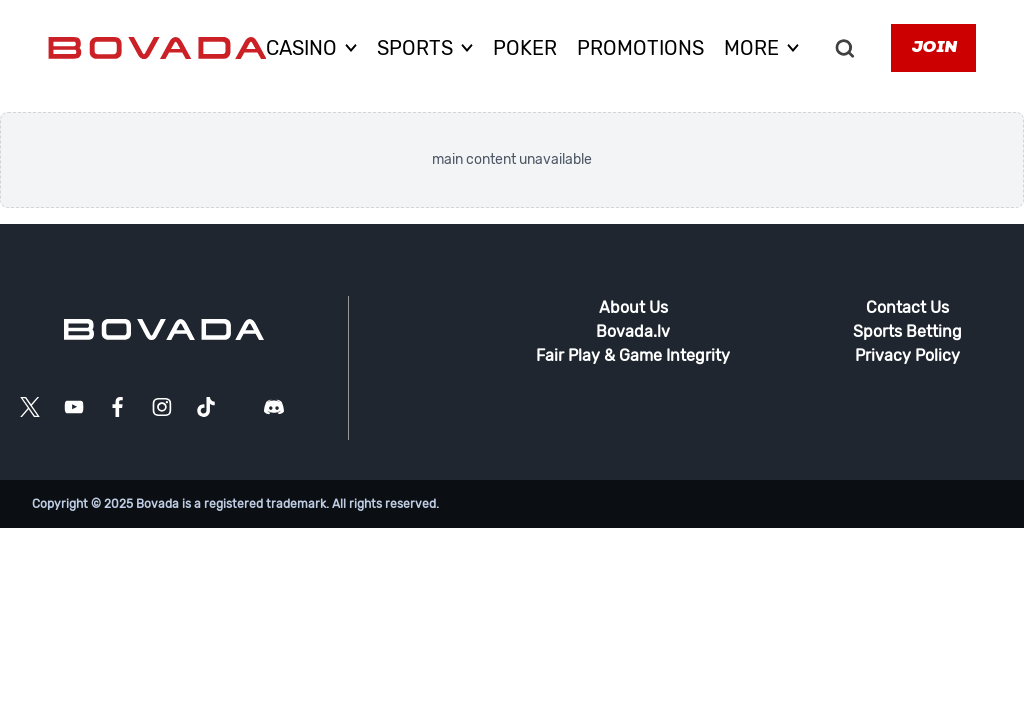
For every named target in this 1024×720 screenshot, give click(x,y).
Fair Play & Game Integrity (633, 355)
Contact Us (907, 307)
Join (933, 48)
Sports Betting (907, 331)
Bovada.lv (633, 331)
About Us (633, 307)
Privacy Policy (907, 355)
